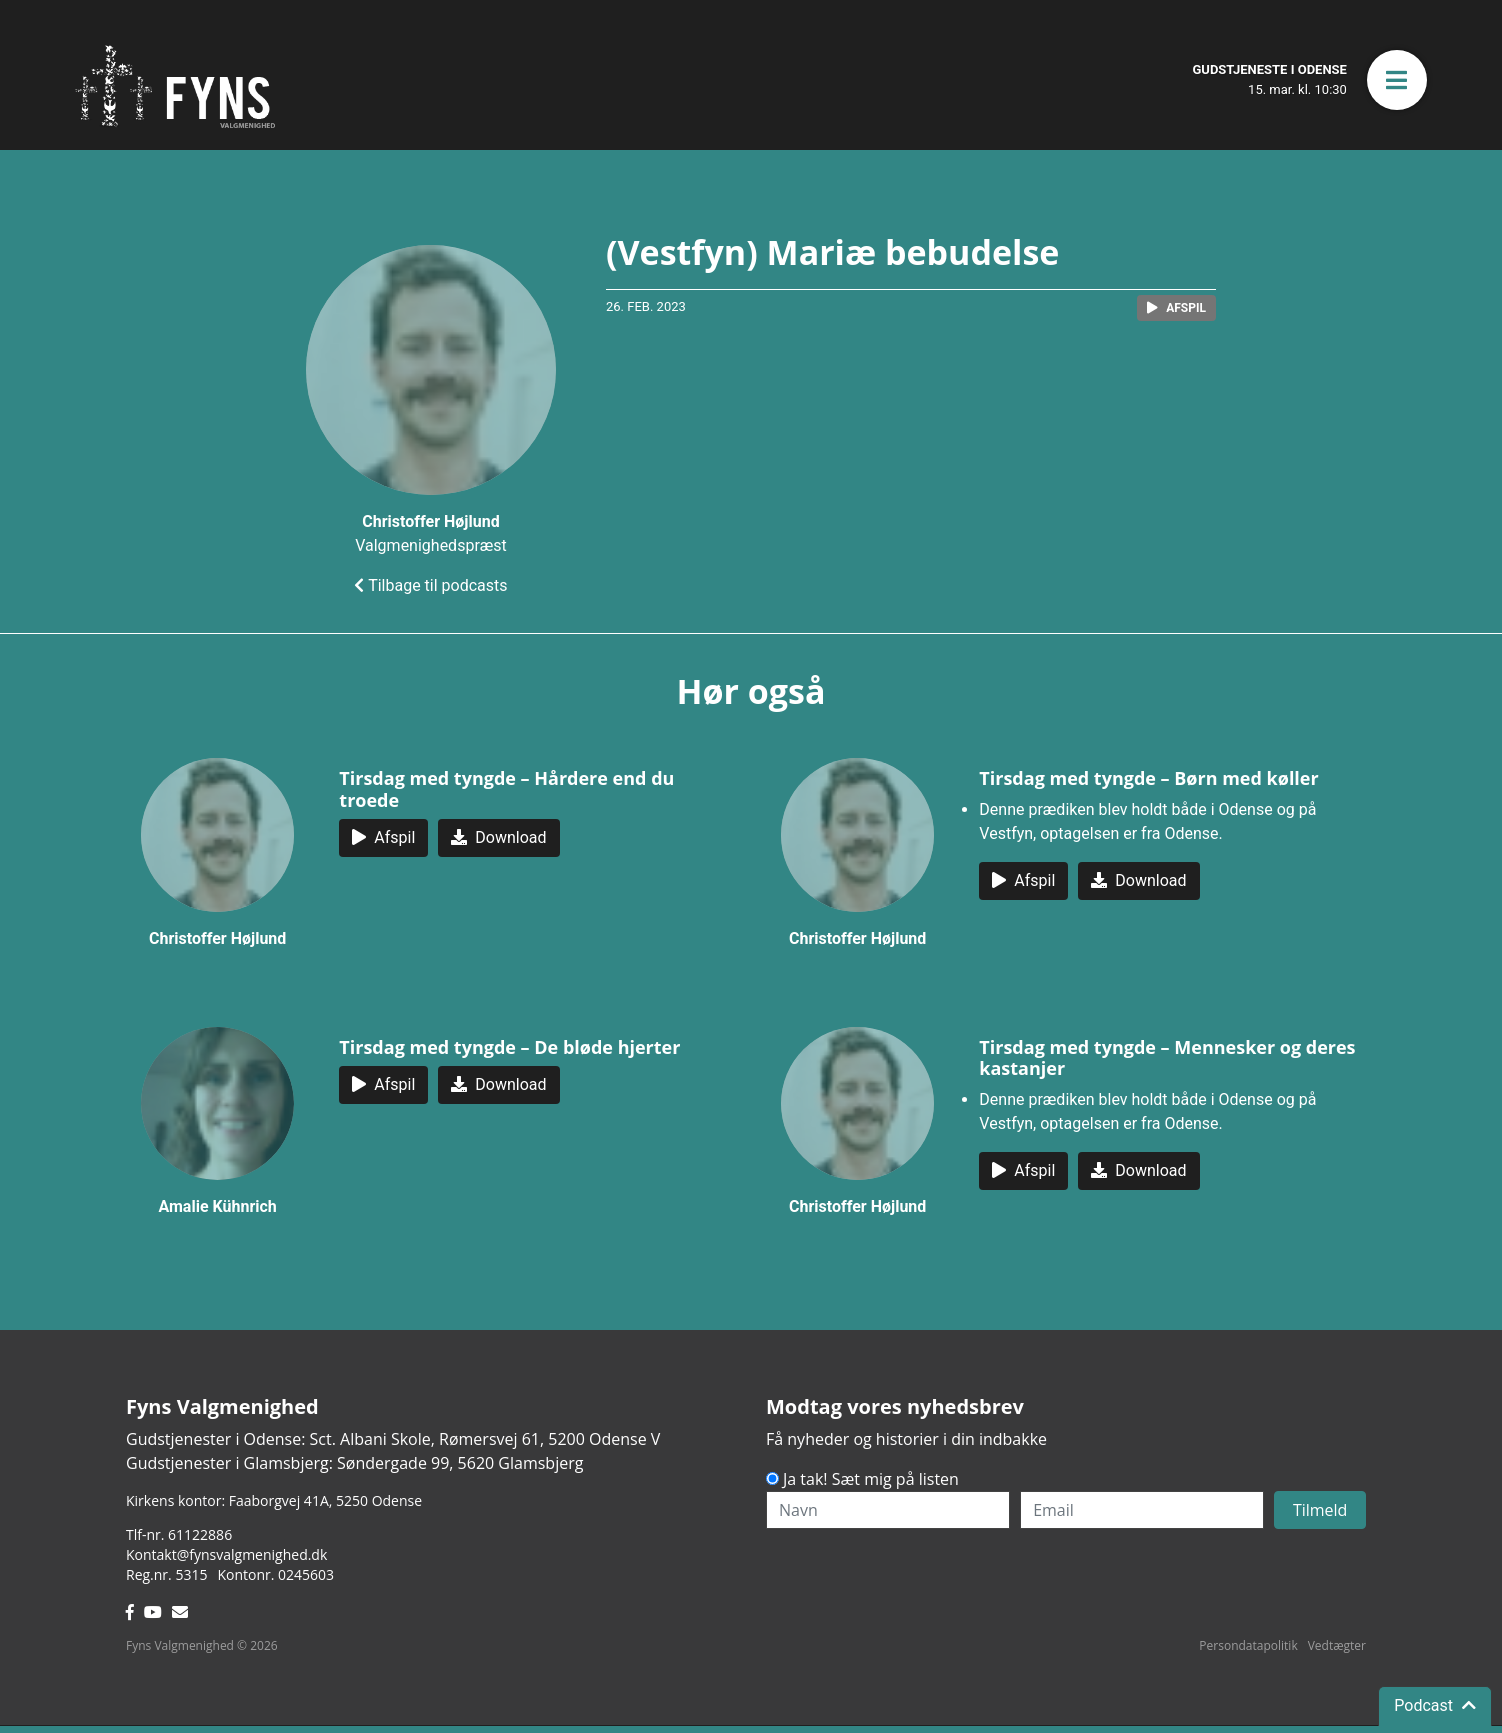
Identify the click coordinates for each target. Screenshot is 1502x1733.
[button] (1397, 80)
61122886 (200, 1534)
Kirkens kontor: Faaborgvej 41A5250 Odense (274, 1500)
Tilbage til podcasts (430, 585)
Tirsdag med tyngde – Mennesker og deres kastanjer (1167, 1058)
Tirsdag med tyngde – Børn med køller (1148, 778)
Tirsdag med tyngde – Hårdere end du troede (506, 789)
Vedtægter (1337, 1645)
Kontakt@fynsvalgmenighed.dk (226, 1554)
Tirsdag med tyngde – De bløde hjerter (509, 1047)
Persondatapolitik (1248, 1645)
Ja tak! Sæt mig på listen (871, 1479)
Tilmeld (1320, 1510)
